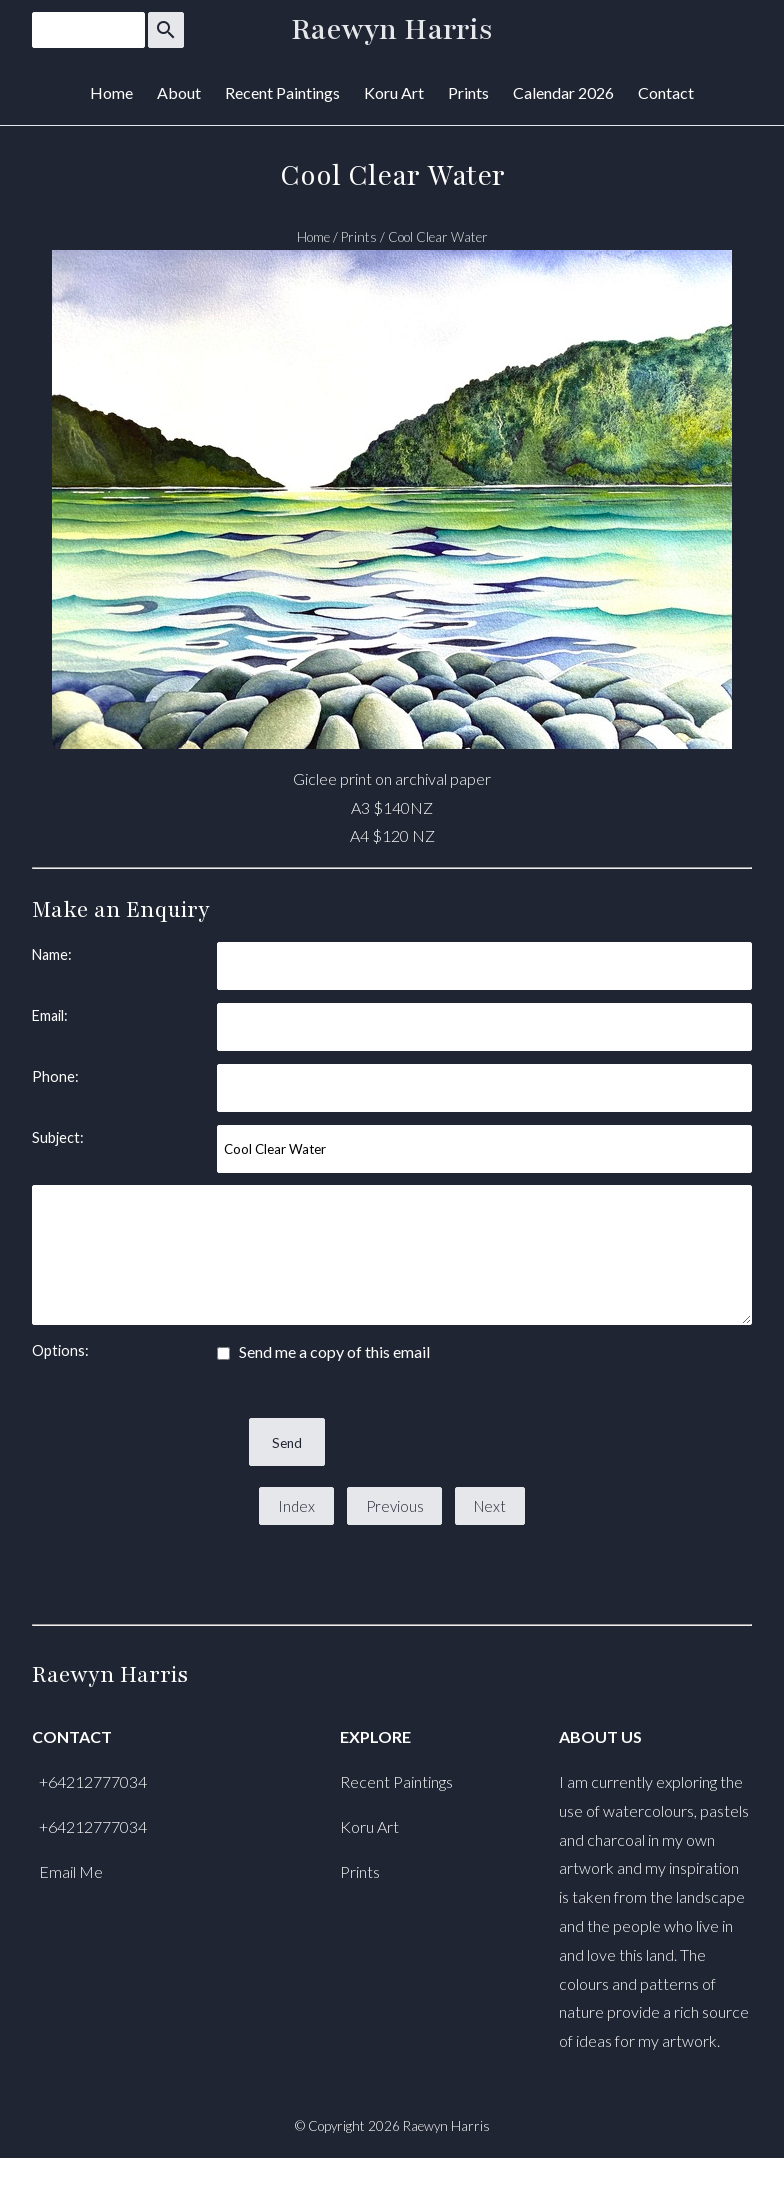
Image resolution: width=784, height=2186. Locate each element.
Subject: (58, 1137)
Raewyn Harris (392, 30)
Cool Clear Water (438, 237)
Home (111, 92)
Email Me (71, 1871)
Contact (666, 92)
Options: (60, 1350)
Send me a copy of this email (323, 1351)
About (179, 92)
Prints (468, 92)
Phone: (55, 1076)
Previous (395, 1506)
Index (296, 1506)
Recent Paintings (282, 92)
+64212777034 (93, 1781)
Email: (50, 1015)
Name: (52, 954)
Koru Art (394, 92)
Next (490, 1506)
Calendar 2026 (563, 92)
